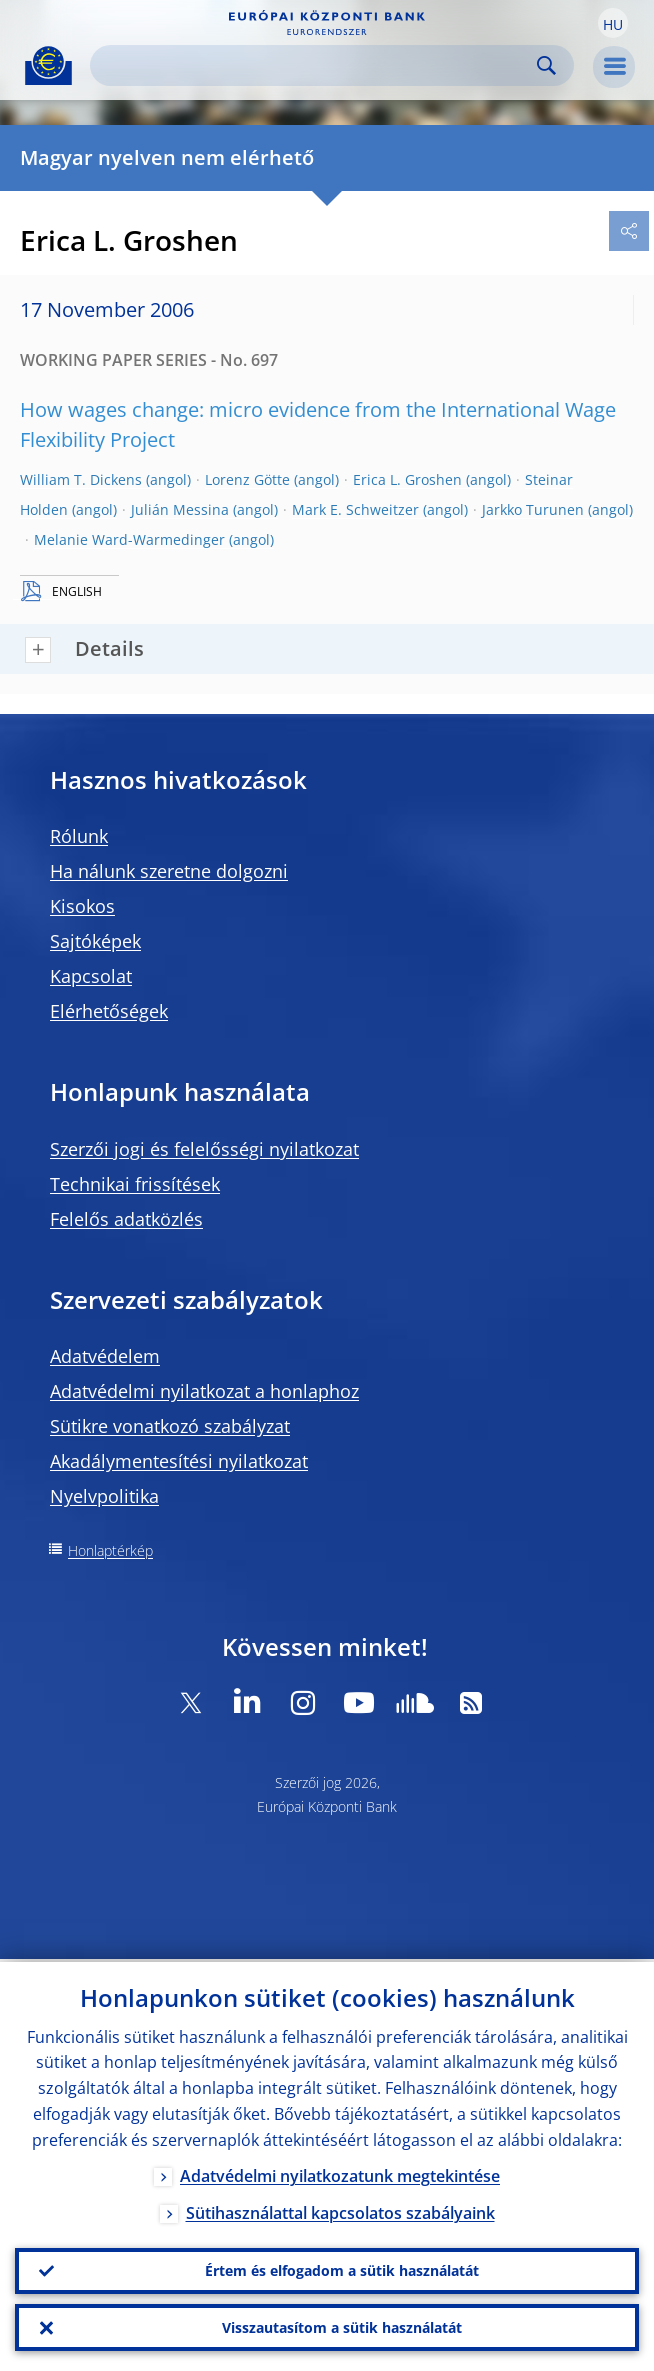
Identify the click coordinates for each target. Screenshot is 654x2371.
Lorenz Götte (247, 479)
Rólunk (79, 836)
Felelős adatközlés (126, 1219)
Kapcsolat (91, 976)
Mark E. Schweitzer (355, 509)
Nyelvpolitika (104, 1496)
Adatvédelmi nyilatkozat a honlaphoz (204, 1391)
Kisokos (82, 906)
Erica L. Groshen (407, 479)
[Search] (316, 65)
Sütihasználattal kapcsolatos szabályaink (340, 2210)
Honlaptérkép (110, 1550)
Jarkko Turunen (533, 509)
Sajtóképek (95, 941)
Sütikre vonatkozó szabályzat (170, 1426)
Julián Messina (180, 509)
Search (546, 65)
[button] (613, 23)
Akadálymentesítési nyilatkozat (179, 1461)
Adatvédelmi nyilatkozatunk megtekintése (340, 2173)
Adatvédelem (105, 1356)
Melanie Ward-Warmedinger (129, 539)
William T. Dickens (81, 479)
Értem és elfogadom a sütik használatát (342, 2268)
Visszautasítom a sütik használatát (342, 2326)
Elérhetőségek (109, 1011)
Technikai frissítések (135, 1184)
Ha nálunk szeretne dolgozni (169, 871)
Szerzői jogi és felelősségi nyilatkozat (204, 1149)
